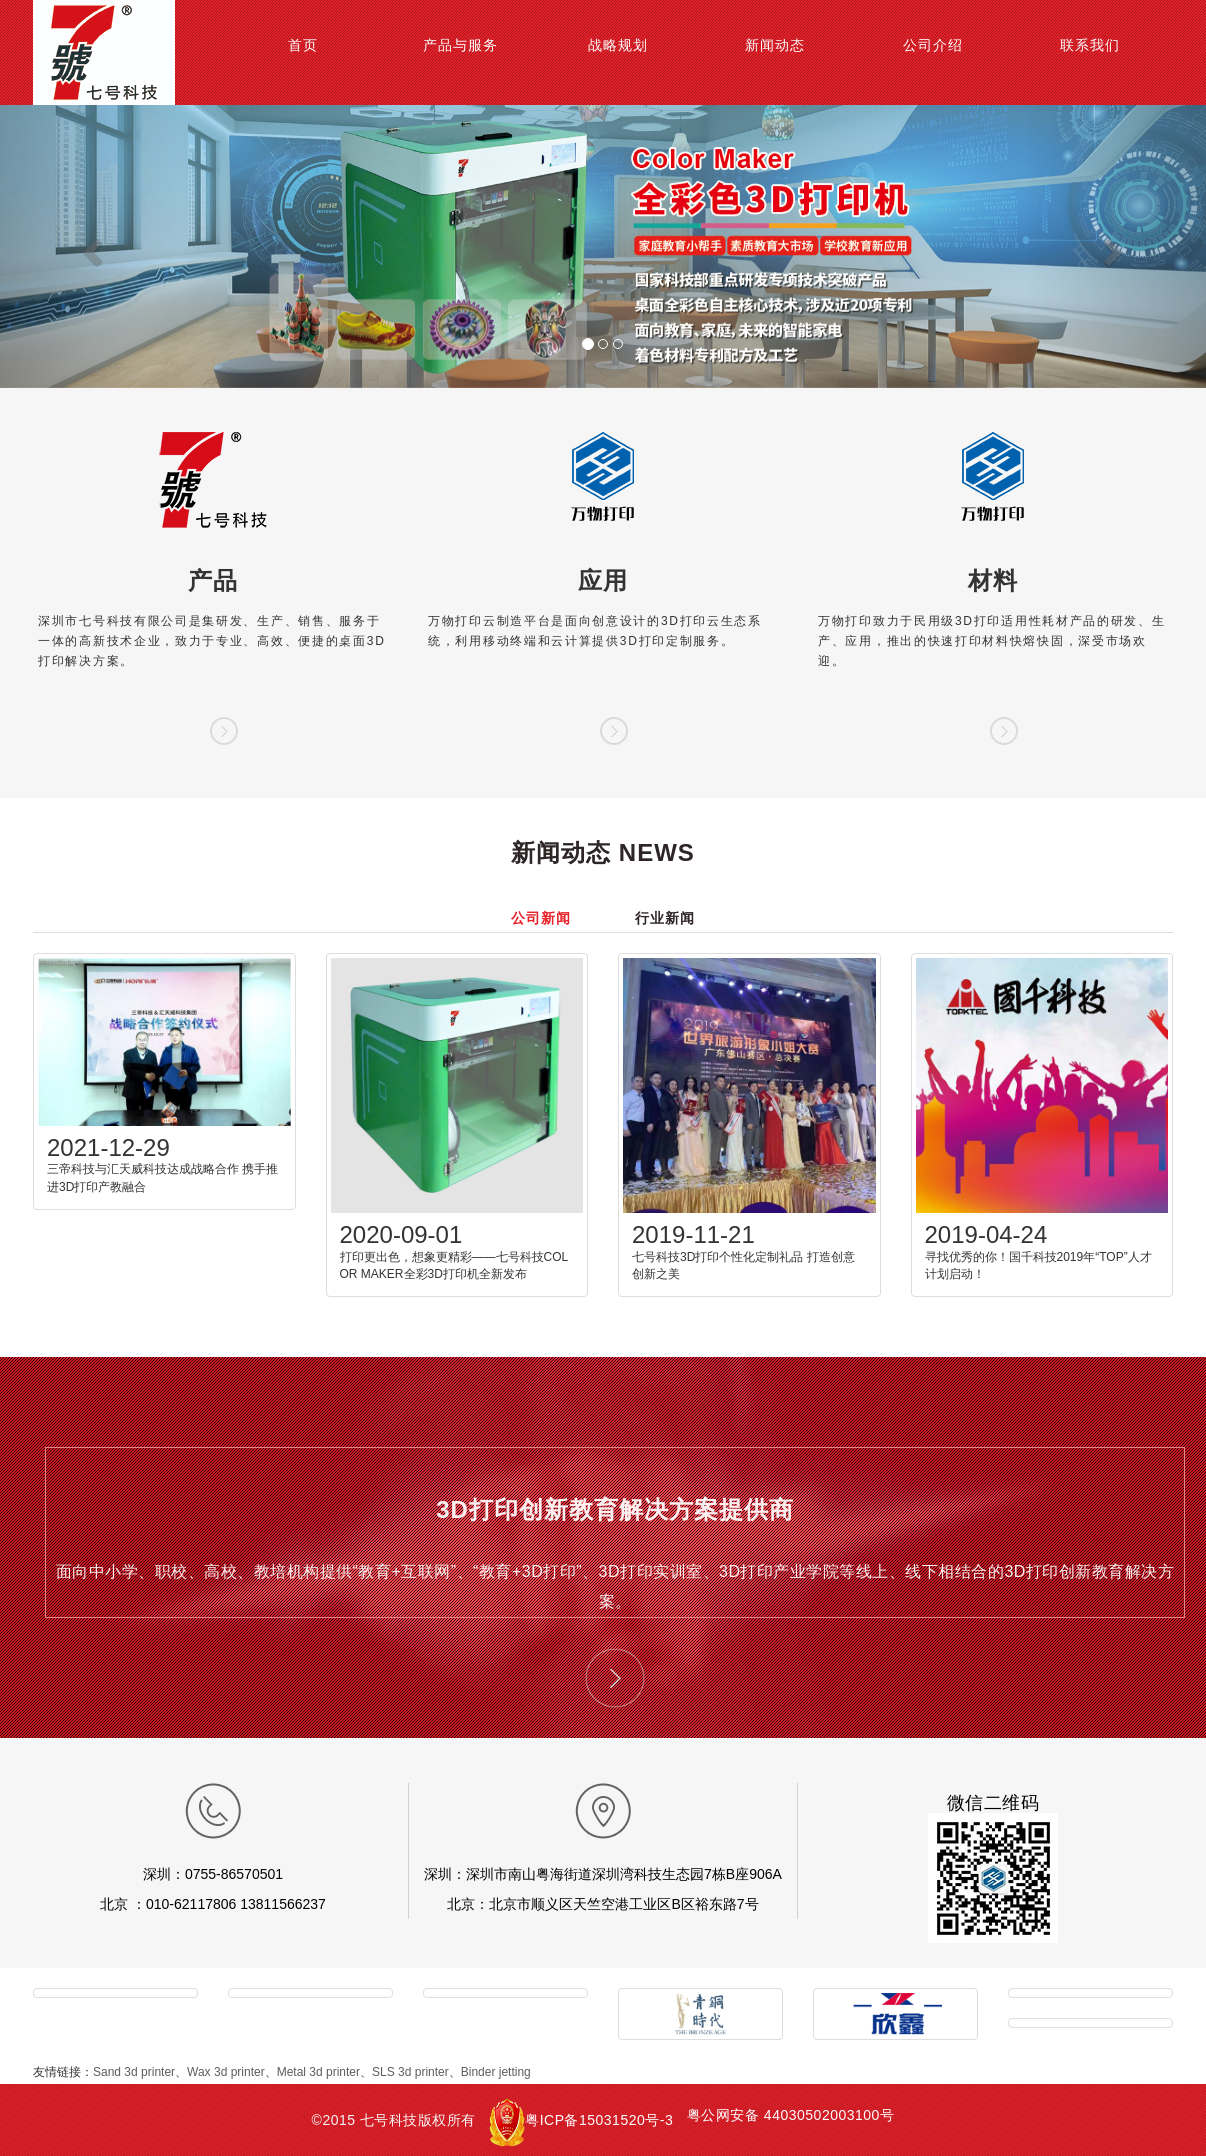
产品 (213, 580)
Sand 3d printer (134, 2072)
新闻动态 (775, 45)
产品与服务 (460, 45)
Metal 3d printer (318, 2072)
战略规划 (618, 45)
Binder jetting (496, 2072)
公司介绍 (933, 45)
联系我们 (1090, 45)
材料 (993, 580)
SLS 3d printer (410, 2072)
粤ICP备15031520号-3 (599, 2120)
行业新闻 (665, 918)
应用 (603, 580)
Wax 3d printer (226, 2072)
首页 (303, 45)
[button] (90, 246)
